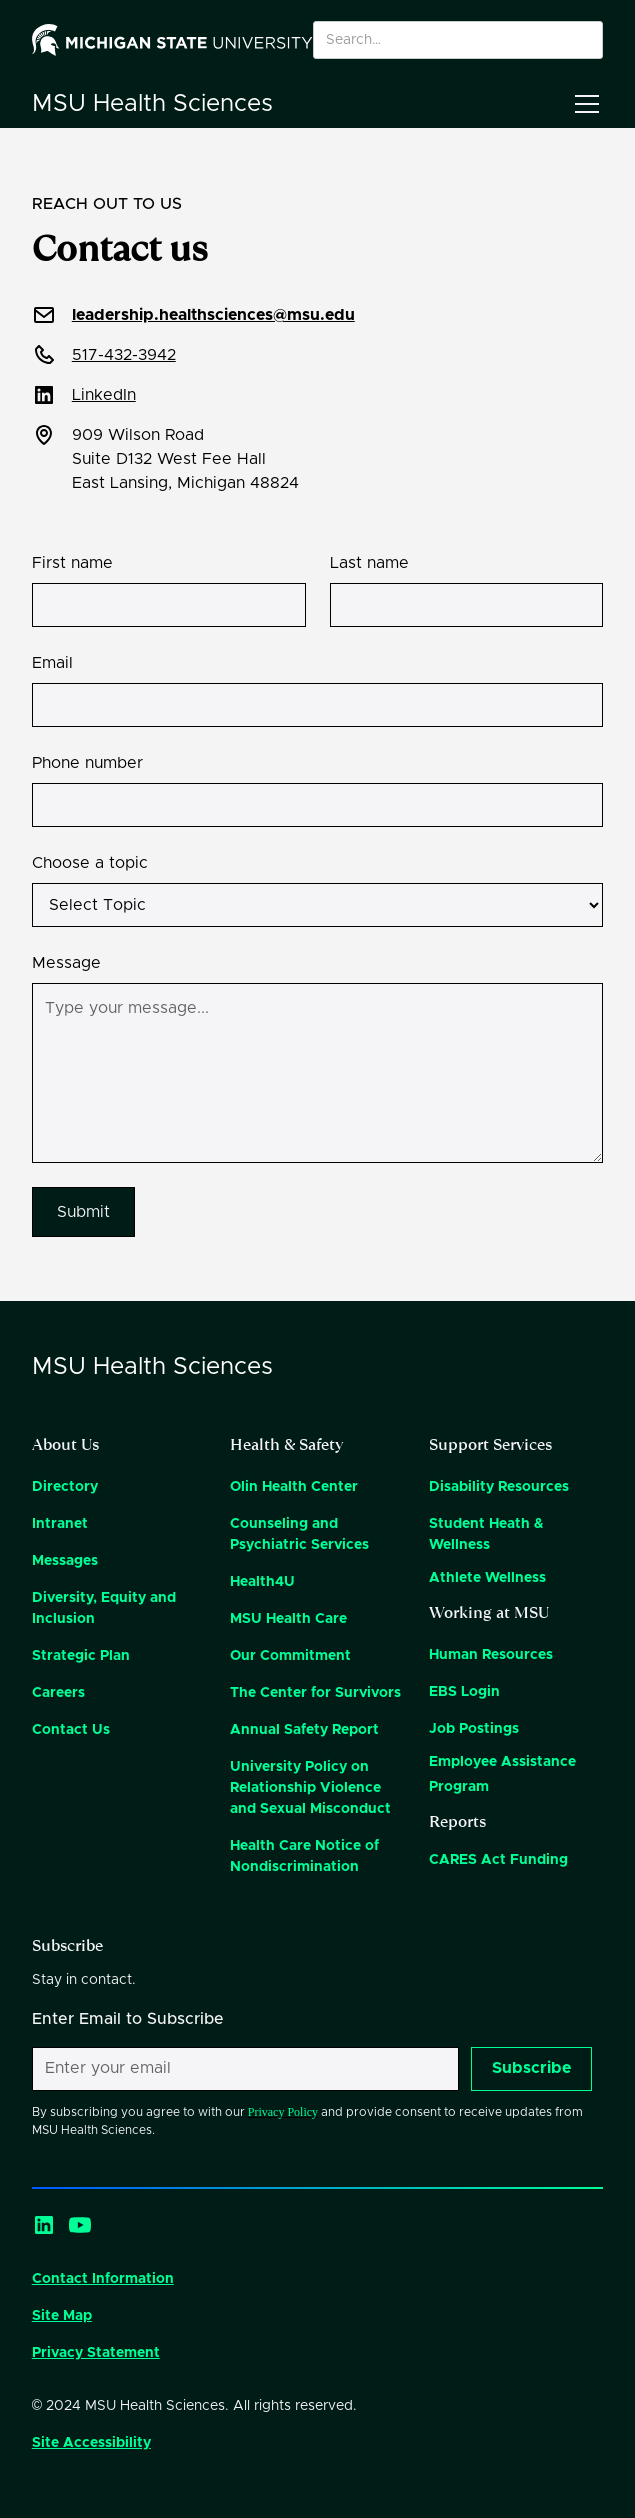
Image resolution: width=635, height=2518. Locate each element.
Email (52, 663)
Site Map (62, 2316)
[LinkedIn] (44, 2225)
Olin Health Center (294, 1487)
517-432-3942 (124, 355)
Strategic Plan (81, 1656)
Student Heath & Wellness (486, 1534)
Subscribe (531, 2068)
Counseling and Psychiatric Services (299, 1534)
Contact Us (71, 1730)
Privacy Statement (96, 2353)
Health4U (262, 1582)
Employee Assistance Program (502, 1774)
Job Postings (474, 1729)
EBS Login (464, 1692)
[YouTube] (80, 2225)
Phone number (87, 763)
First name (72, 563)
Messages (65, 1561)
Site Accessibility (91, 2443)
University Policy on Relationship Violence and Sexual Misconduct (310, 1788)
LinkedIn (104, 395)
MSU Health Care (288, 1619)
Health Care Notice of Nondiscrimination (304, 1856)
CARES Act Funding (498, 1860)
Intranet (60, 1524)
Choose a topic (90, 863)
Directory (65, 1487)
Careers (58, 1693)
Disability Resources (499, 1487)
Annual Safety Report (304, 1730)
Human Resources (491, 1655)
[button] (583, 104)
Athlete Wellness (487, 1578)
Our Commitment (290, 1656)
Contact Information (103, 2279)
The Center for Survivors (315, 1693)
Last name (369, 563)
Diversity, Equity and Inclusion (104, 1608)
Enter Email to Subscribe (128, 2019)
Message (66, 963)
